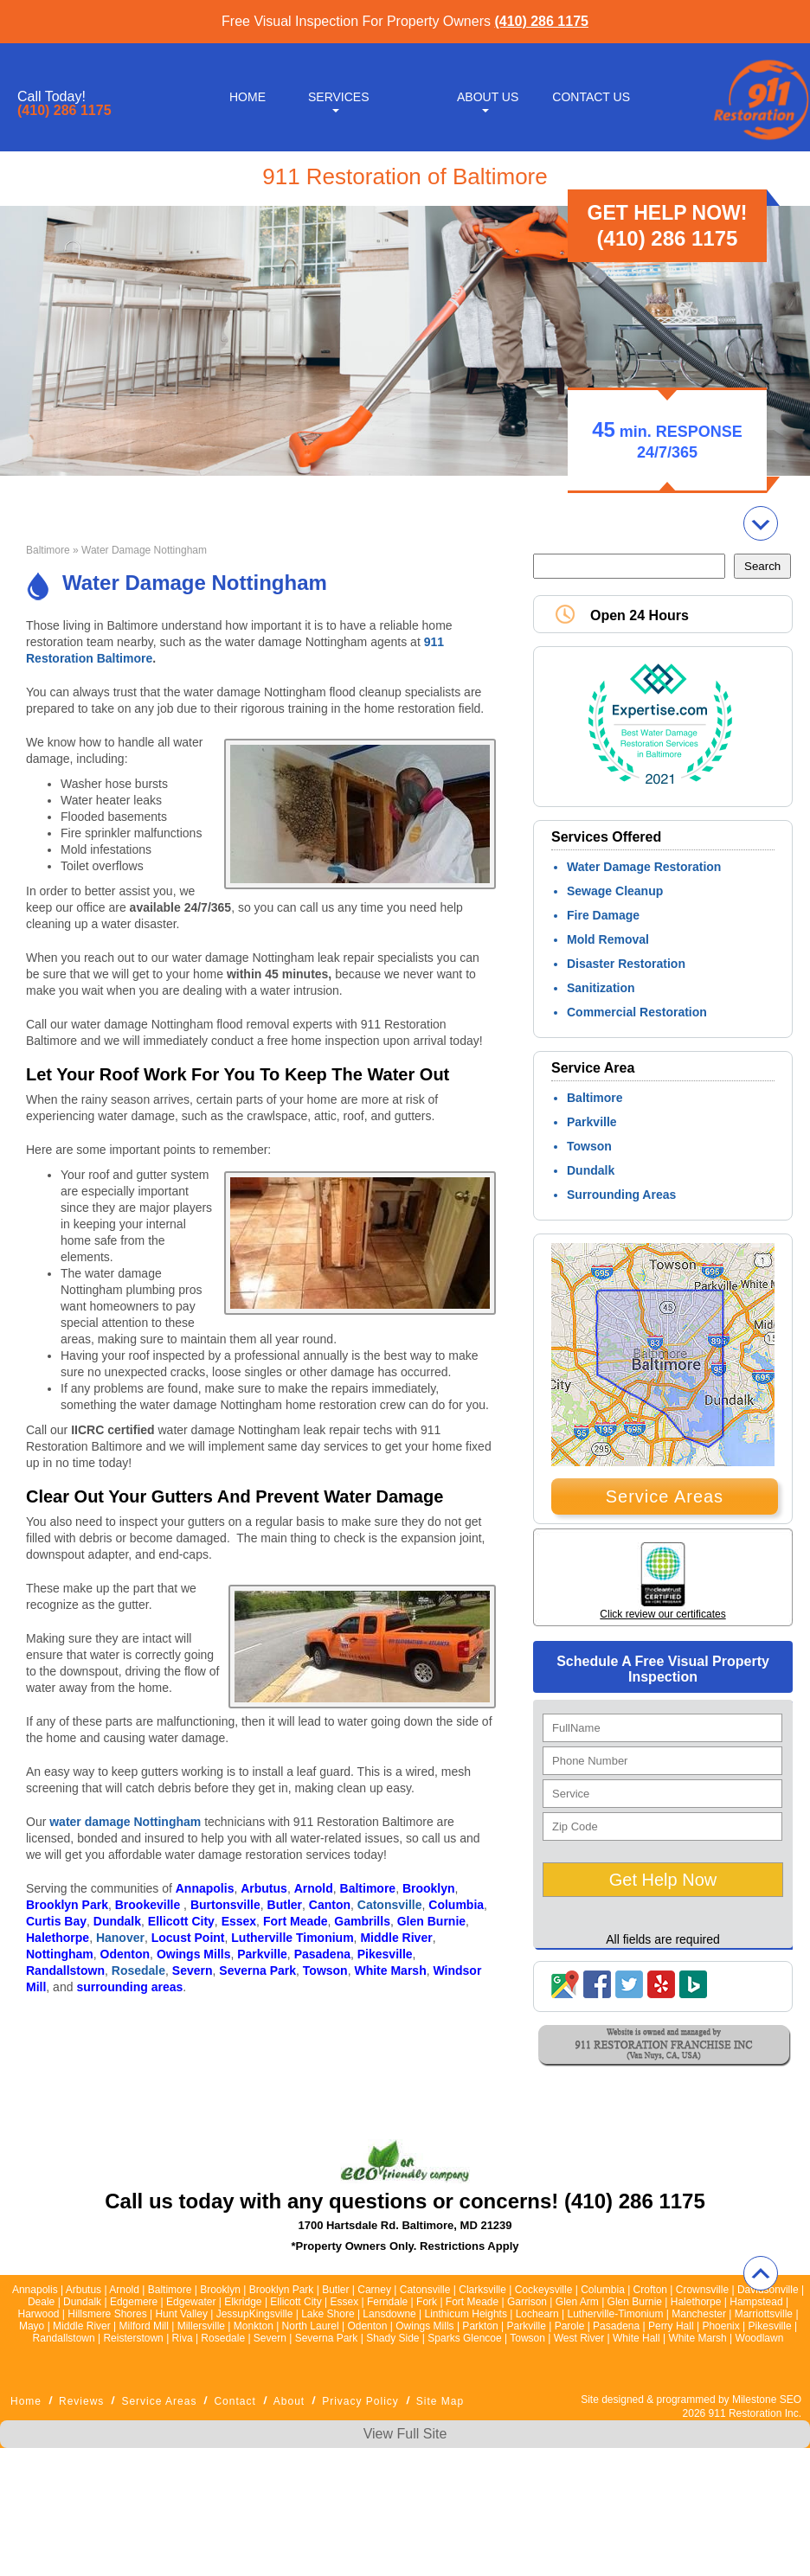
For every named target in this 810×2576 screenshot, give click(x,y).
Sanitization (601, 988)
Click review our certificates (662, 1614)
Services (339, 97)
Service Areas (664, 1496)
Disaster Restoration (626, 964)
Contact (234, 2401)
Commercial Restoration (637, 1012)
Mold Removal (608, 939)
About (289, 2401)
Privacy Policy (360, 2401)
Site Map (440, 2401)
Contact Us (591, 97)
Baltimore (48, 550)
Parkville (592, 1122)
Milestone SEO (766, 2399)
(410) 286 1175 (541, 21)
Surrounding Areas (621, 1194)
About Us (487, 97)
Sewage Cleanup (615, 891)
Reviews (81, 2401)
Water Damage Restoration (644, 867)
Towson (589, 1146)
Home (247, 97)
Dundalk (590, 1170)
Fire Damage (603, 915)
